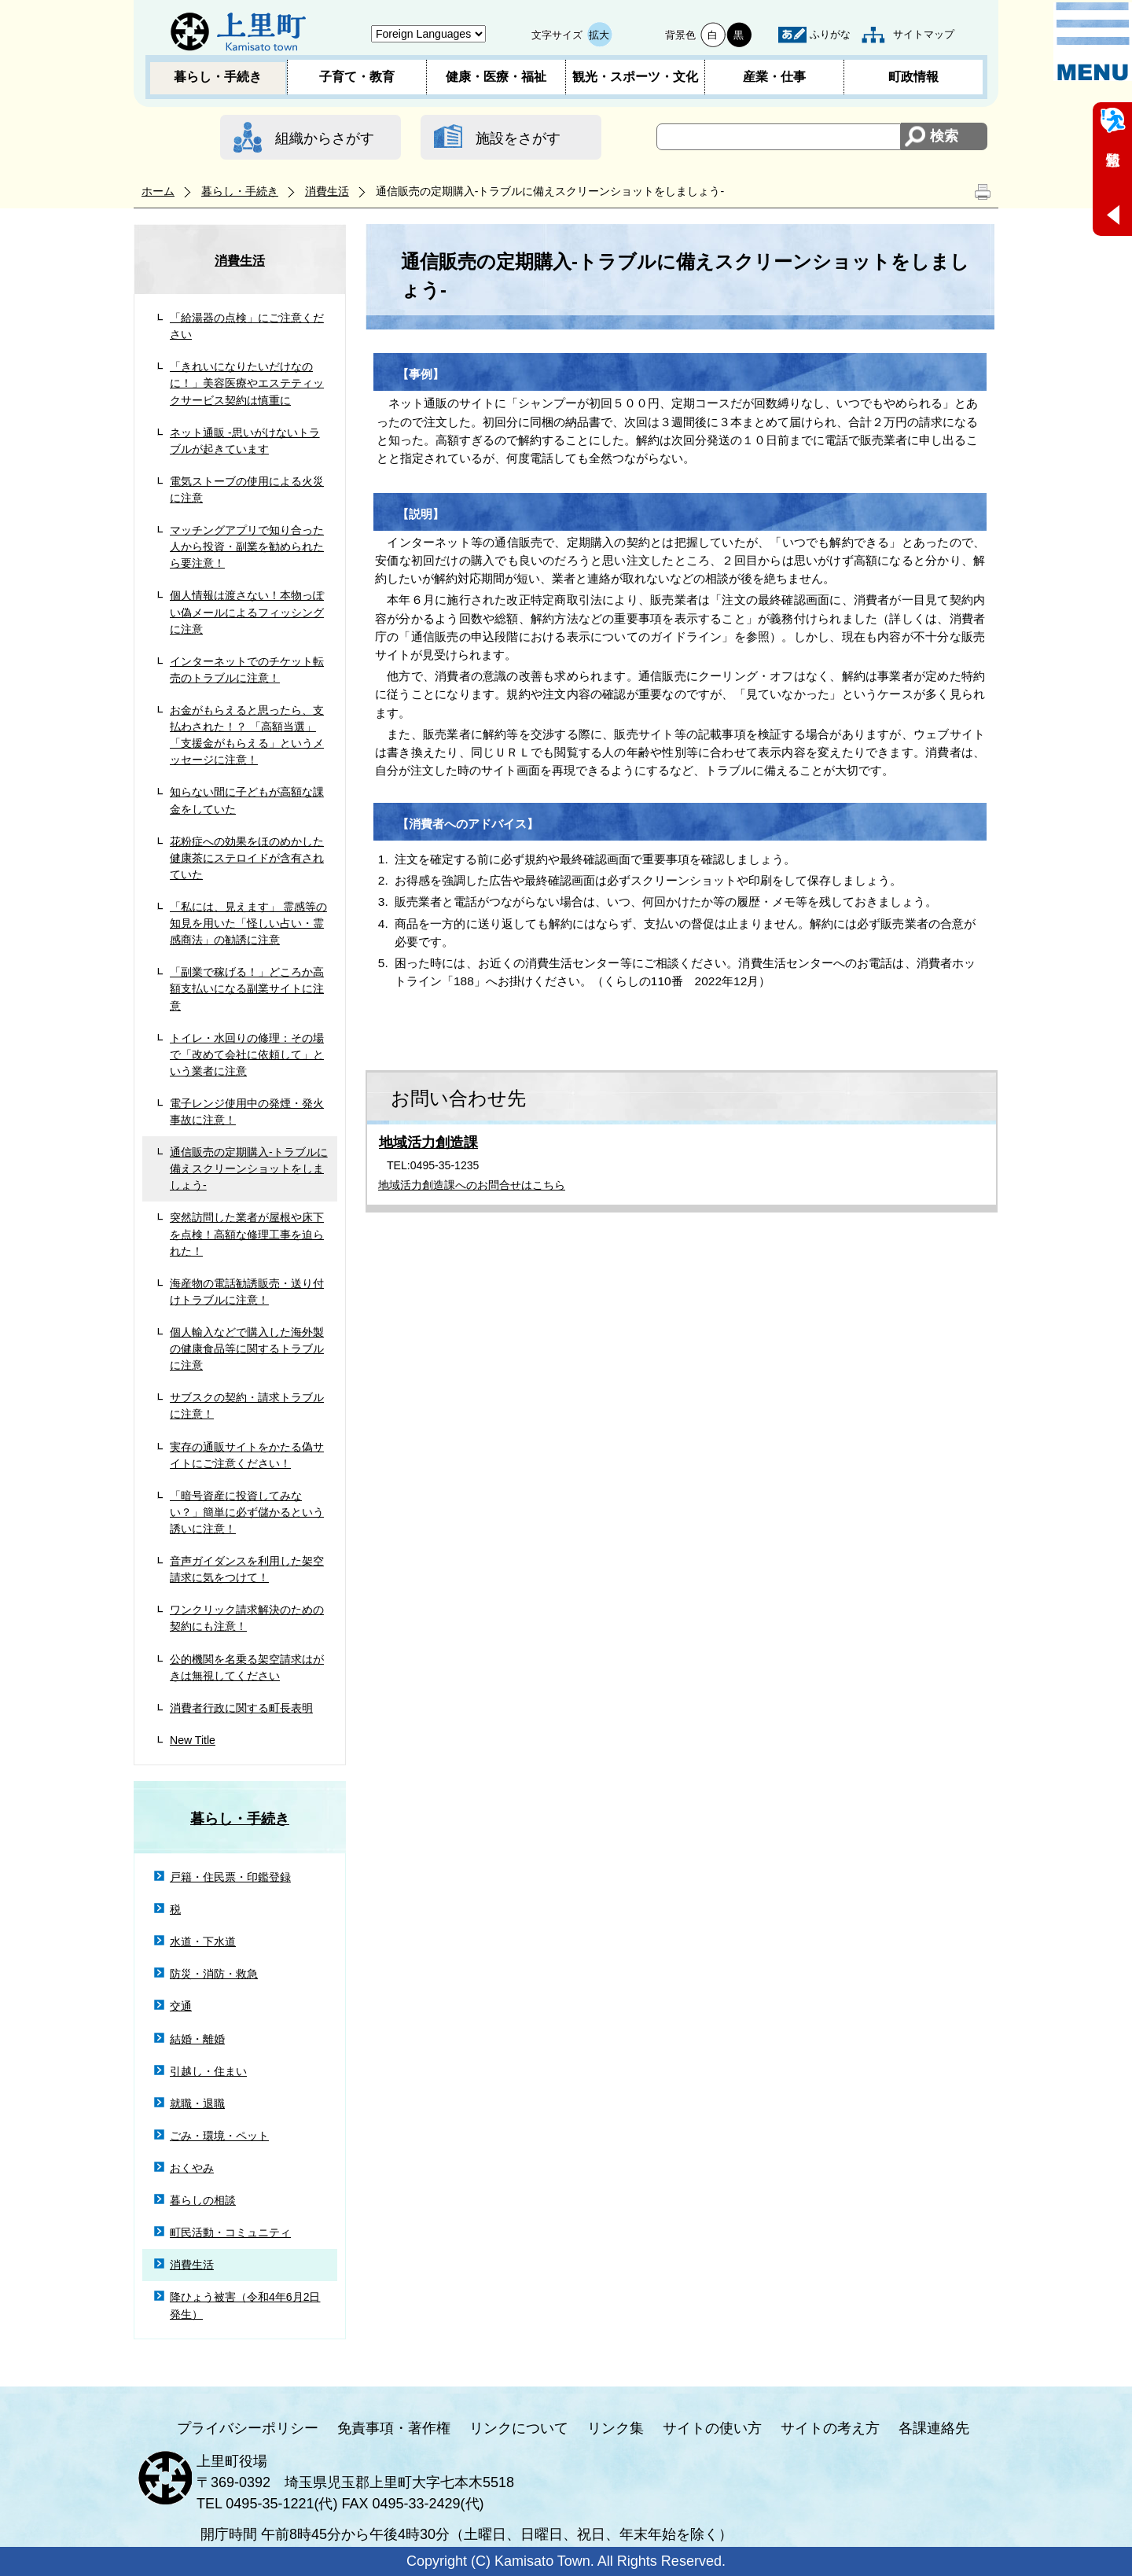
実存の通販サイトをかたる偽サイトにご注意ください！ (247, 1455)
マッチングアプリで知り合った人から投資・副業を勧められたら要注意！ (247, 546)
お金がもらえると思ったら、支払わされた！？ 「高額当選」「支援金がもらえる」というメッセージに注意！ (247, 735)
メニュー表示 (1092, 41)
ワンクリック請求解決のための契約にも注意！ (247, 1617)
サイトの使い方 (712, 2428)
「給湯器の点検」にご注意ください (247, 325)
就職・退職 (197, 2103)
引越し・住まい (208, 2071)
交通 (181, 2006)
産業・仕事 (774, 76)
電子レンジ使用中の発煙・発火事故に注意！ (247, 1111)
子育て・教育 (357, 76)
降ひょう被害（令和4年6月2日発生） (245, 2305)
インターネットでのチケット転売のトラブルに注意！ (247, 669)
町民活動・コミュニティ (230, 2232)
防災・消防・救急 (214, 1973)
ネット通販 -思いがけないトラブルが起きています (245, 440)
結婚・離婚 (197, 2039)
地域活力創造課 (428, 1142)
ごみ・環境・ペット (219, 2135)
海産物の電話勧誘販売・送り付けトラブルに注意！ (247, 1291)
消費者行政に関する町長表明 (241, 1708)
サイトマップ (923, 34)
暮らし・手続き (218, 76)
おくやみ (192, 2168)
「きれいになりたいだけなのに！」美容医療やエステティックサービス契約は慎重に (247, 383)
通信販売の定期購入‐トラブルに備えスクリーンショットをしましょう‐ (249, 1168)
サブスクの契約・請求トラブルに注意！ (247, 1405)
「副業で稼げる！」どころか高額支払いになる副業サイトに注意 (247, 988)
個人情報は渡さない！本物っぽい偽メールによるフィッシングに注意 (247, 612)
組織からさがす (324, 138)
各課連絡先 (934, 2428)
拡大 (599, 35)
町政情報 (913, 76)
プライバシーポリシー (247, 2428)
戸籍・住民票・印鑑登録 (230, 1877)
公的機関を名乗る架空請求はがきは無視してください (247, 1667)
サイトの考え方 (830, 2428)
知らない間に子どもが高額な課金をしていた (247, 800)
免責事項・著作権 (393, 2428)
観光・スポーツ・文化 (635, 76)
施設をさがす (518, 138)
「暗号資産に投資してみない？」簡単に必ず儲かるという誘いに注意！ (247, 1512)
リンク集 (615, 2428)
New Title (192, 1740)
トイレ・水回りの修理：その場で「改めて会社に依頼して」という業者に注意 (247, 1054)
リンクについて (518, 2428)
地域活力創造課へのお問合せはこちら (471, 1185)
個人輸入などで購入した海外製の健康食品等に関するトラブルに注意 (247, 1348)
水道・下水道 (203, 1941)
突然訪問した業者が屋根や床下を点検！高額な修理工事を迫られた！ (247, 1234)
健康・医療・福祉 (496, 76)
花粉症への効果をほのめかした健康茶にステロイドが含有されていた (247, 858)
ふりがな (830, 34)
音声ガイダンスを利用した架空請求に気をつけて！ (247, 1569)
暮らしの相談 (203, 2200)
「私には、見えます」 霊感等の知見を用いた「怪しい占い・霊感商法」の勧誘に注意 (248, 923)
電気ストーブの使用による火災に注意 (247, 489)
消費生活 (327, 191)
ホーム (158, 191)
